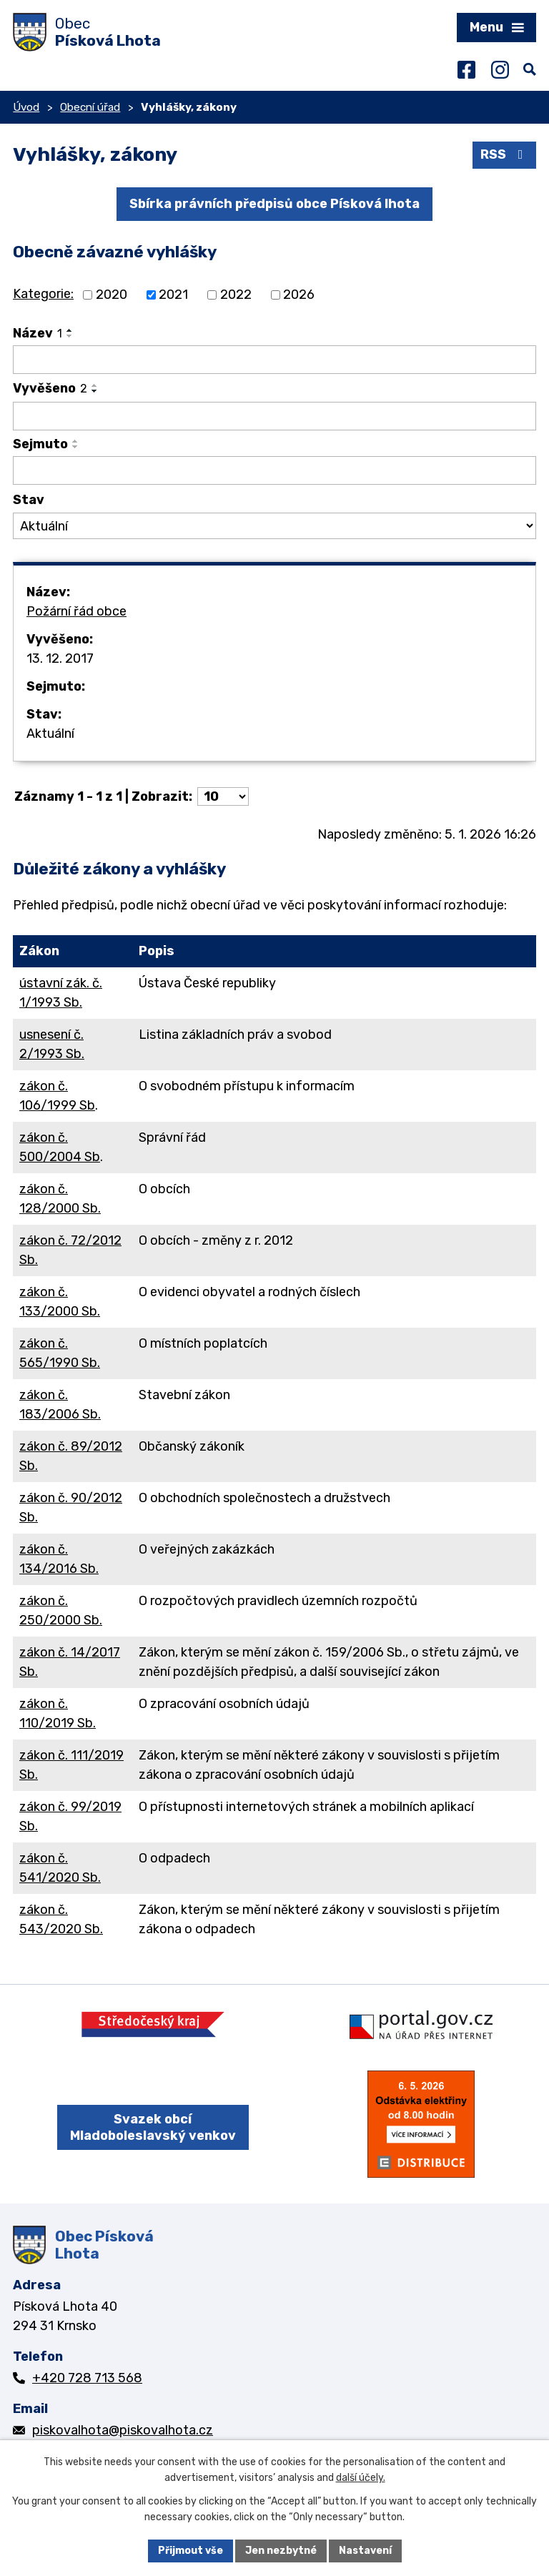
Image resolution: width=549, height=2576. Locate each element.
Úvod (26, 107)
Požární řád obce (76, 611)
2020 (111, 294)
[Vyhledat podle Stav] (274, 526)
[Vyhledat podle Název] (274, 359)
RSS (504, 154)
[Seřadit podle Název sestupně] (70, 336)
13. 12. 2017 (60, 658)
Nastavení (365, 2551)
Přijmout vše (190, 2551)
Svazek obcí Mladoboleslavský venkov (153, 2127)
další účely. (360, 2478)
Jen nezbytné (281, 2551)
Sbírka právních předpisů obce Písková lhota (274, 204)
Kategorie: (43, 294)
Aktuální (50, 733)
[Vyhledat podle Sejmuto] (274, 470)
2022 (236, 294)
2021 (173, 294)
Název (37, 333)
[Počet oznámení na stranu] (223, 796)
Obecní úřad (90, 107)
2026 (299, 294)
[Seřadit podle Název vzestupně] (70, 330)
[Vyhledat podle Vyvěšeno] (274, 416)
